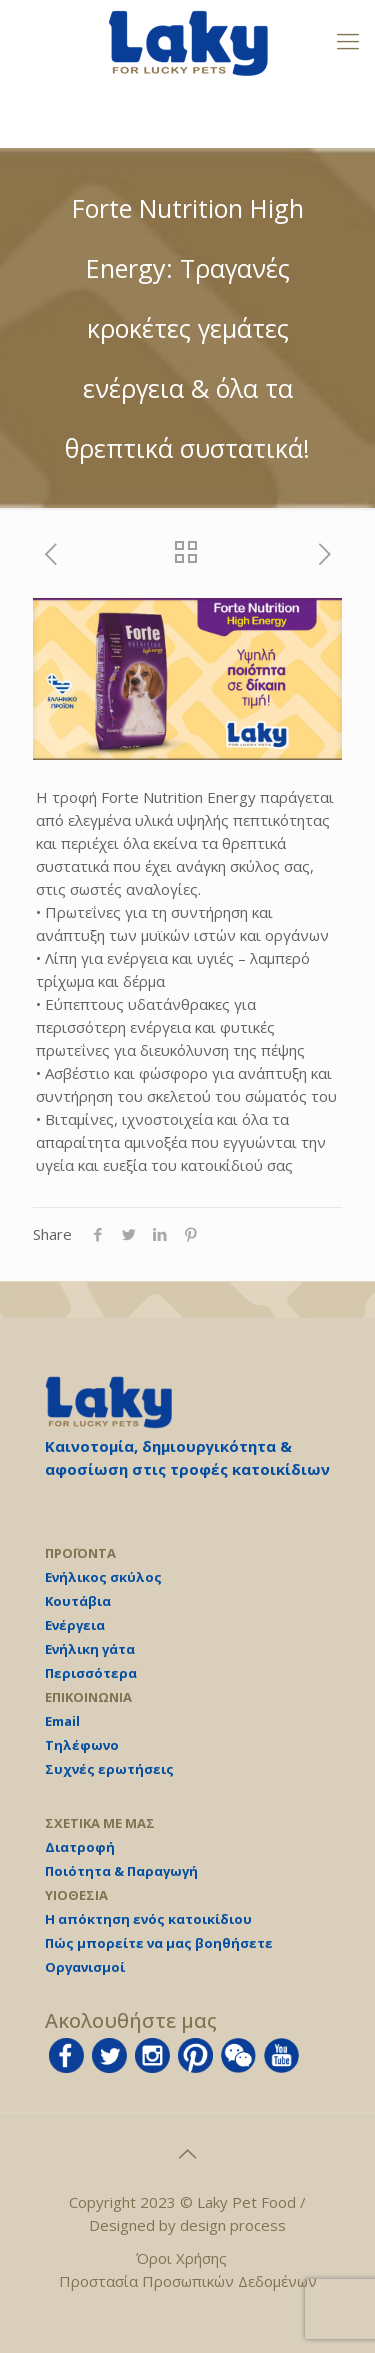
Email (62, 1721)
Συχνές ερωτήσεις (109, 1769)
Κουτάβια (78, 1601)
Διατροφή (80, 1847)
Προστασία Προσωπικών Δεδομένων (188, 2281)
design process (233, 2225)
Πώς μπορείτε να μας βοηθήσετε (159, 1943)
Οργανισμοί (85, 1967)
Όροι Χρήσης (181, 2258)
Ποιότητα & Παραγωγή (121, 1871)
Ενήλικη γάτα (90, 1649)
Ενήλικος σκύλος (103, 1577)
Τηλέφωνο (82, 1745)
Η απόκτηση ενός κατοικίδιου (148, 1919)
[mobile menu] (348, 40)
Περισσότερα (91, 1673)
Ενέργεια (75, 1625)
